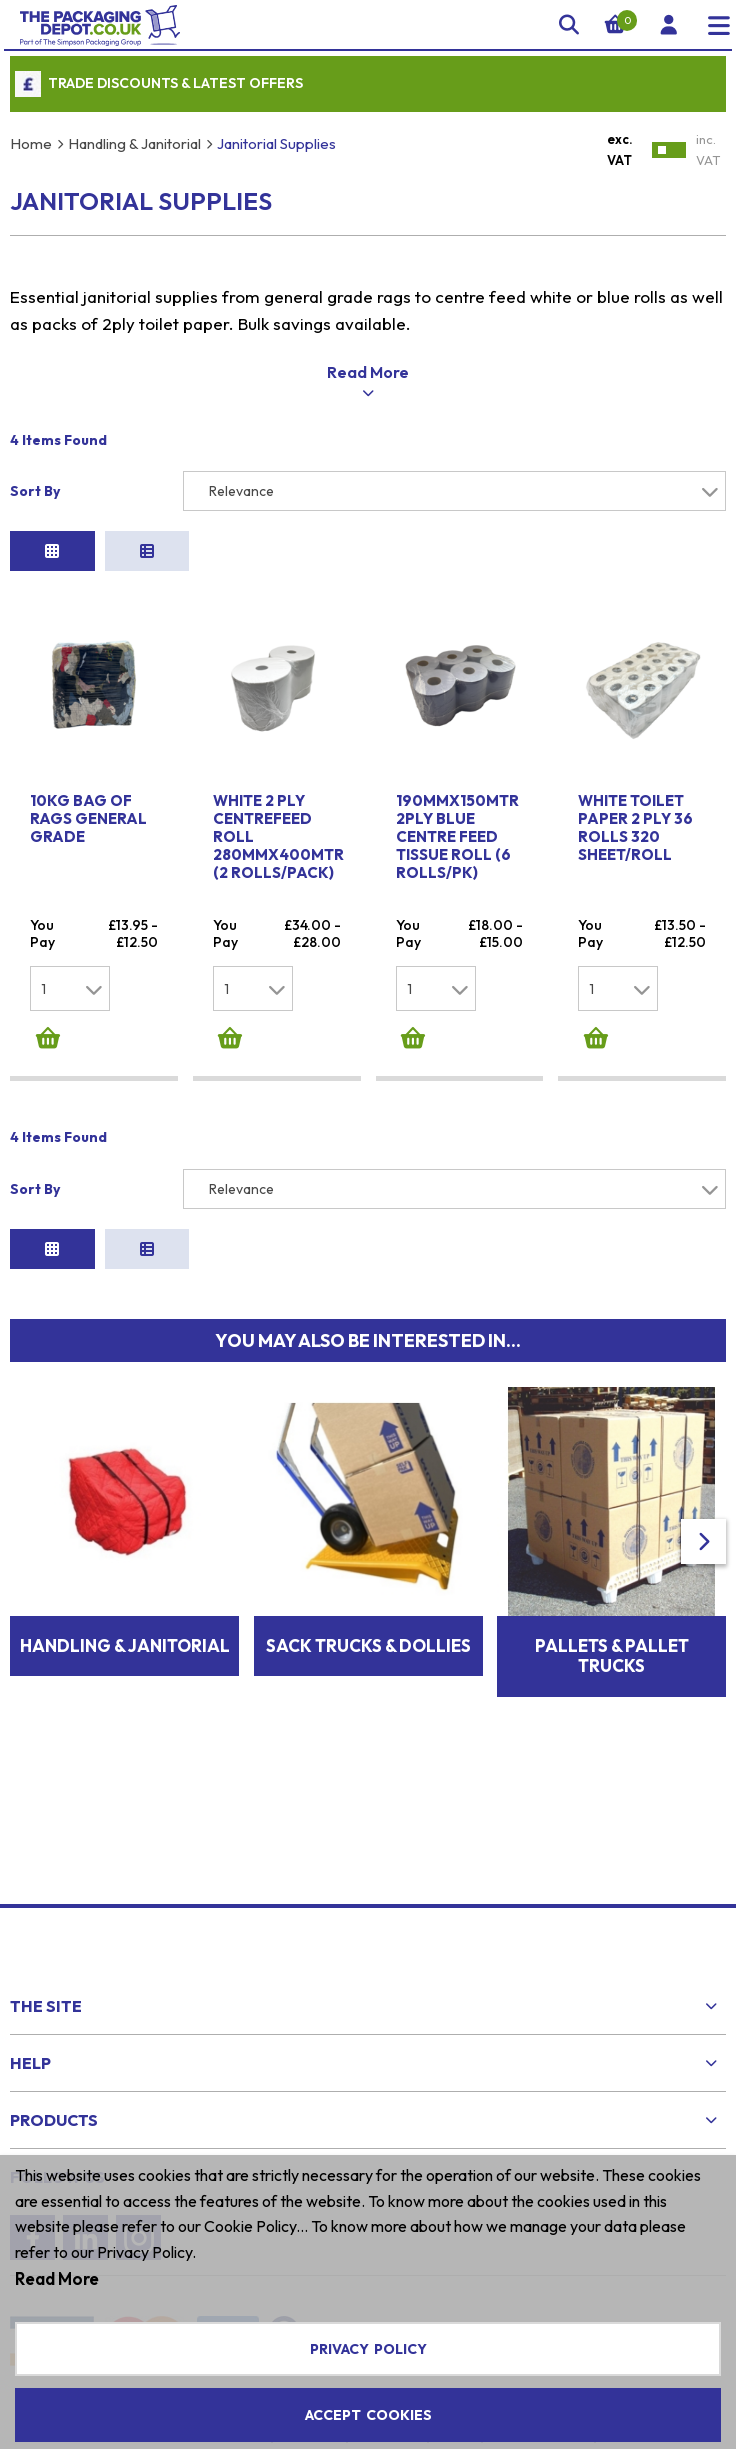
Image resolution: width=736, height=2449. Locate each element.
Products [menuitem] (54, 2070)
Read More (57, 2278)
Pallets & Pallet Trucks (612, 1605)
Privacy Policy (368, 2349)
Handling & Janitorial (134, 143)
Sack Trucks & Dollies (368, 1595)
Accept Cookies (368, 2415)
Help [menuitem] (30, 2013)
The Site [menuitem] (46, 1956)
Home (31, 143)
